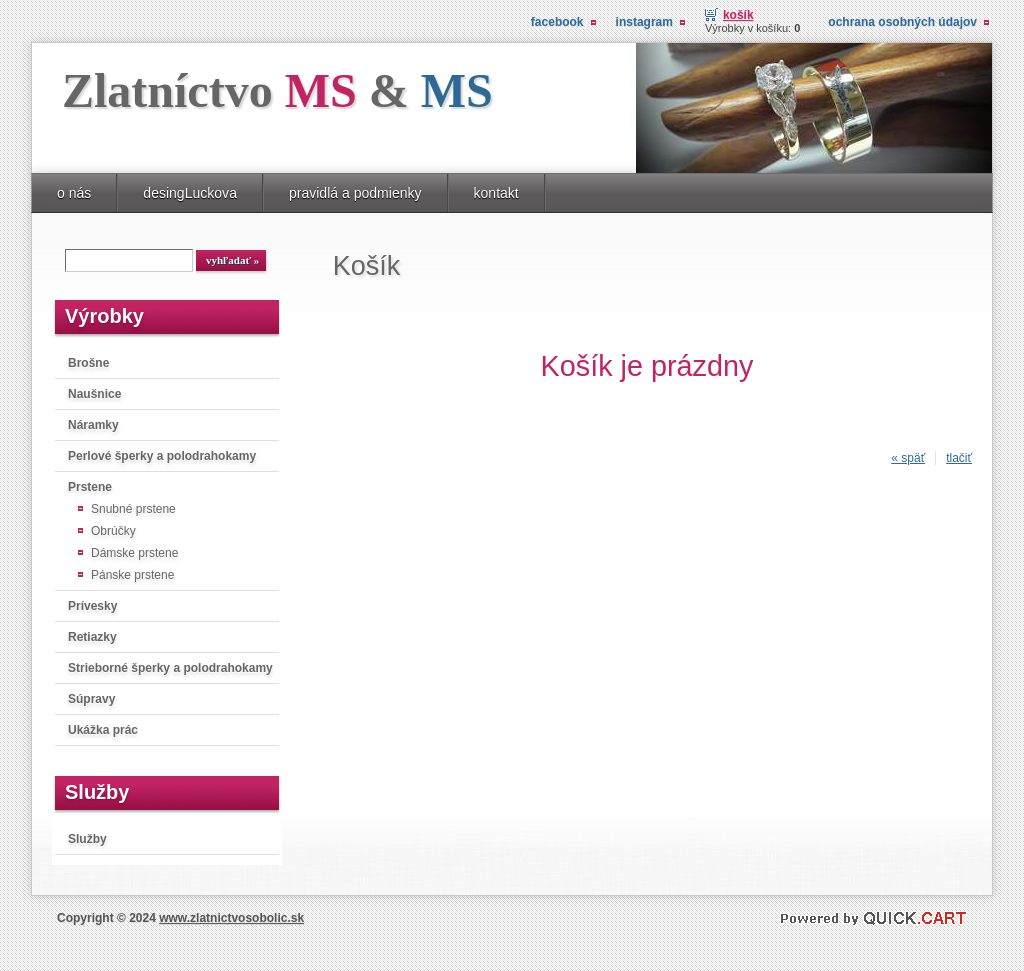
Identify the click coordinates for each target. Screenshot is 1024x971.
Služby (87, 839)
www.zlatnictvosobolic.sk (231, 918)
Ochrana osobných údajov (902, 22)
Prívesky (92, 606)
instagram (644, 22)
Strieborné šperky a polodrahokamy (170, 668)
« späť (908, 458)
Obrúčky (113, 531)
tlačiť (959, 458)
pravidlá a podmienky (355, 193)
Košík (738, 15)
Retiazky (92, 637)
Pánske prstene (132, 575)
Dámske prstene (134, 553)
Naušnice (94, 394)
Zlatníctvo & (277, 90)
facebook (557, 22)
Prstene (90, 487)
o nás (74, 193)
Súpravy (91, 699)
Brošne (88, 363)
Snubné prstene (133, 509)
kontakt (496, 193)
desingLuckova (190, 193)
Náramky (93, 425)
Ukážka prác (103, 730)
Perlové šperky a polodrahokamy (162, 456)
